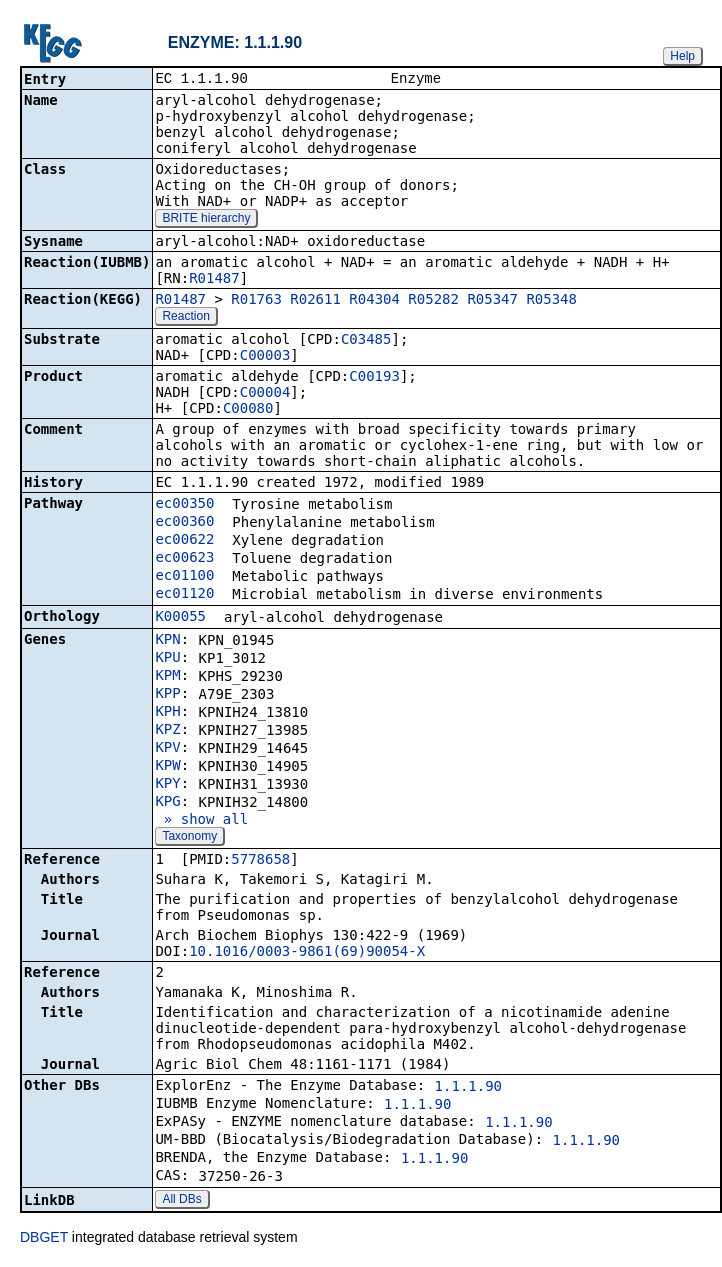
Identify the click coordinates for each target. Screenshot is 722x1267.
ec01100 (184, 577)
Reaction (185, 318)
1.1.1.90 (468, 1088)
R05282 (433, 301)
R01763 (256, 301)
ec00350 (184, 505)
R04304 (374, 301)
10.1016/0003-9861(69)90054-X (307, 953)
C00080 (248, 410)
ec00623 (184, 559)
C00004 (265, 394)
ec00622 (184, 541)
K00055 (180, 618)
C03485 (366, 341)
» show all (201, 821)
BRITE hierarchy (206, 220)
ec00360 (184, 523)
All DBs (181, 1201)
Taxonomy (189, 838)
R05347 (492, 301)
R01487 (214, 280)
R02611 (315, 301)
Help (682, 56)
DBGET (44, 1239)
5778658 (260, 861)
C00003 (265, 357)
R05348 (551, 301)
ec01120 (184, 595)
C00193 (374, 378)
